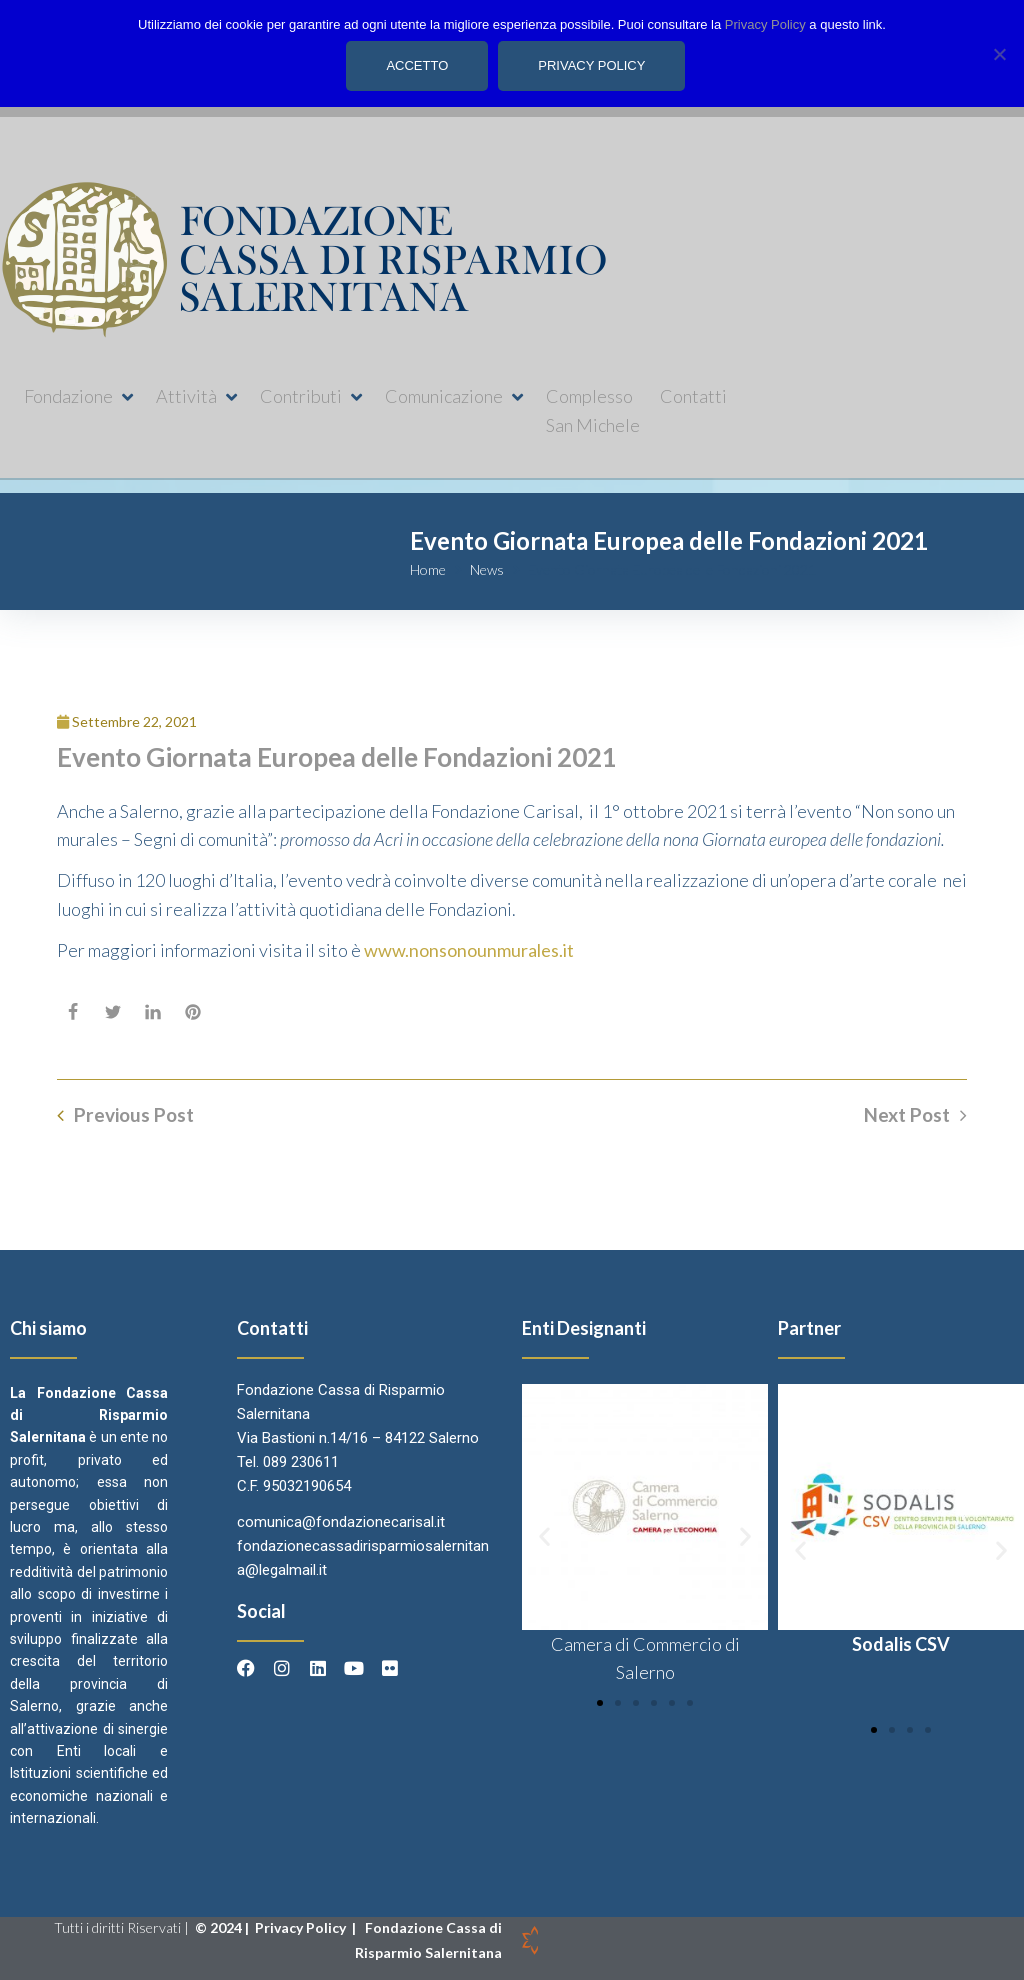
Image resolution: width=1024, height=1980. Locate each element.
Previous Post (134, 1115)
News (487, 569)
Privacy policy (592, 65)
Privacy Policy (302, 1927)
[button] (80, 396)
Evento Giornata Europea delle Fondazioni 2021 (337, 757)
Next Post (907, 1115)
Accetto (418, 65)
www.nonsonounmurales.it (469, 950)
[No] (999, 53)
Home (428, 569)
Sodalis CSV (901, 1644)
